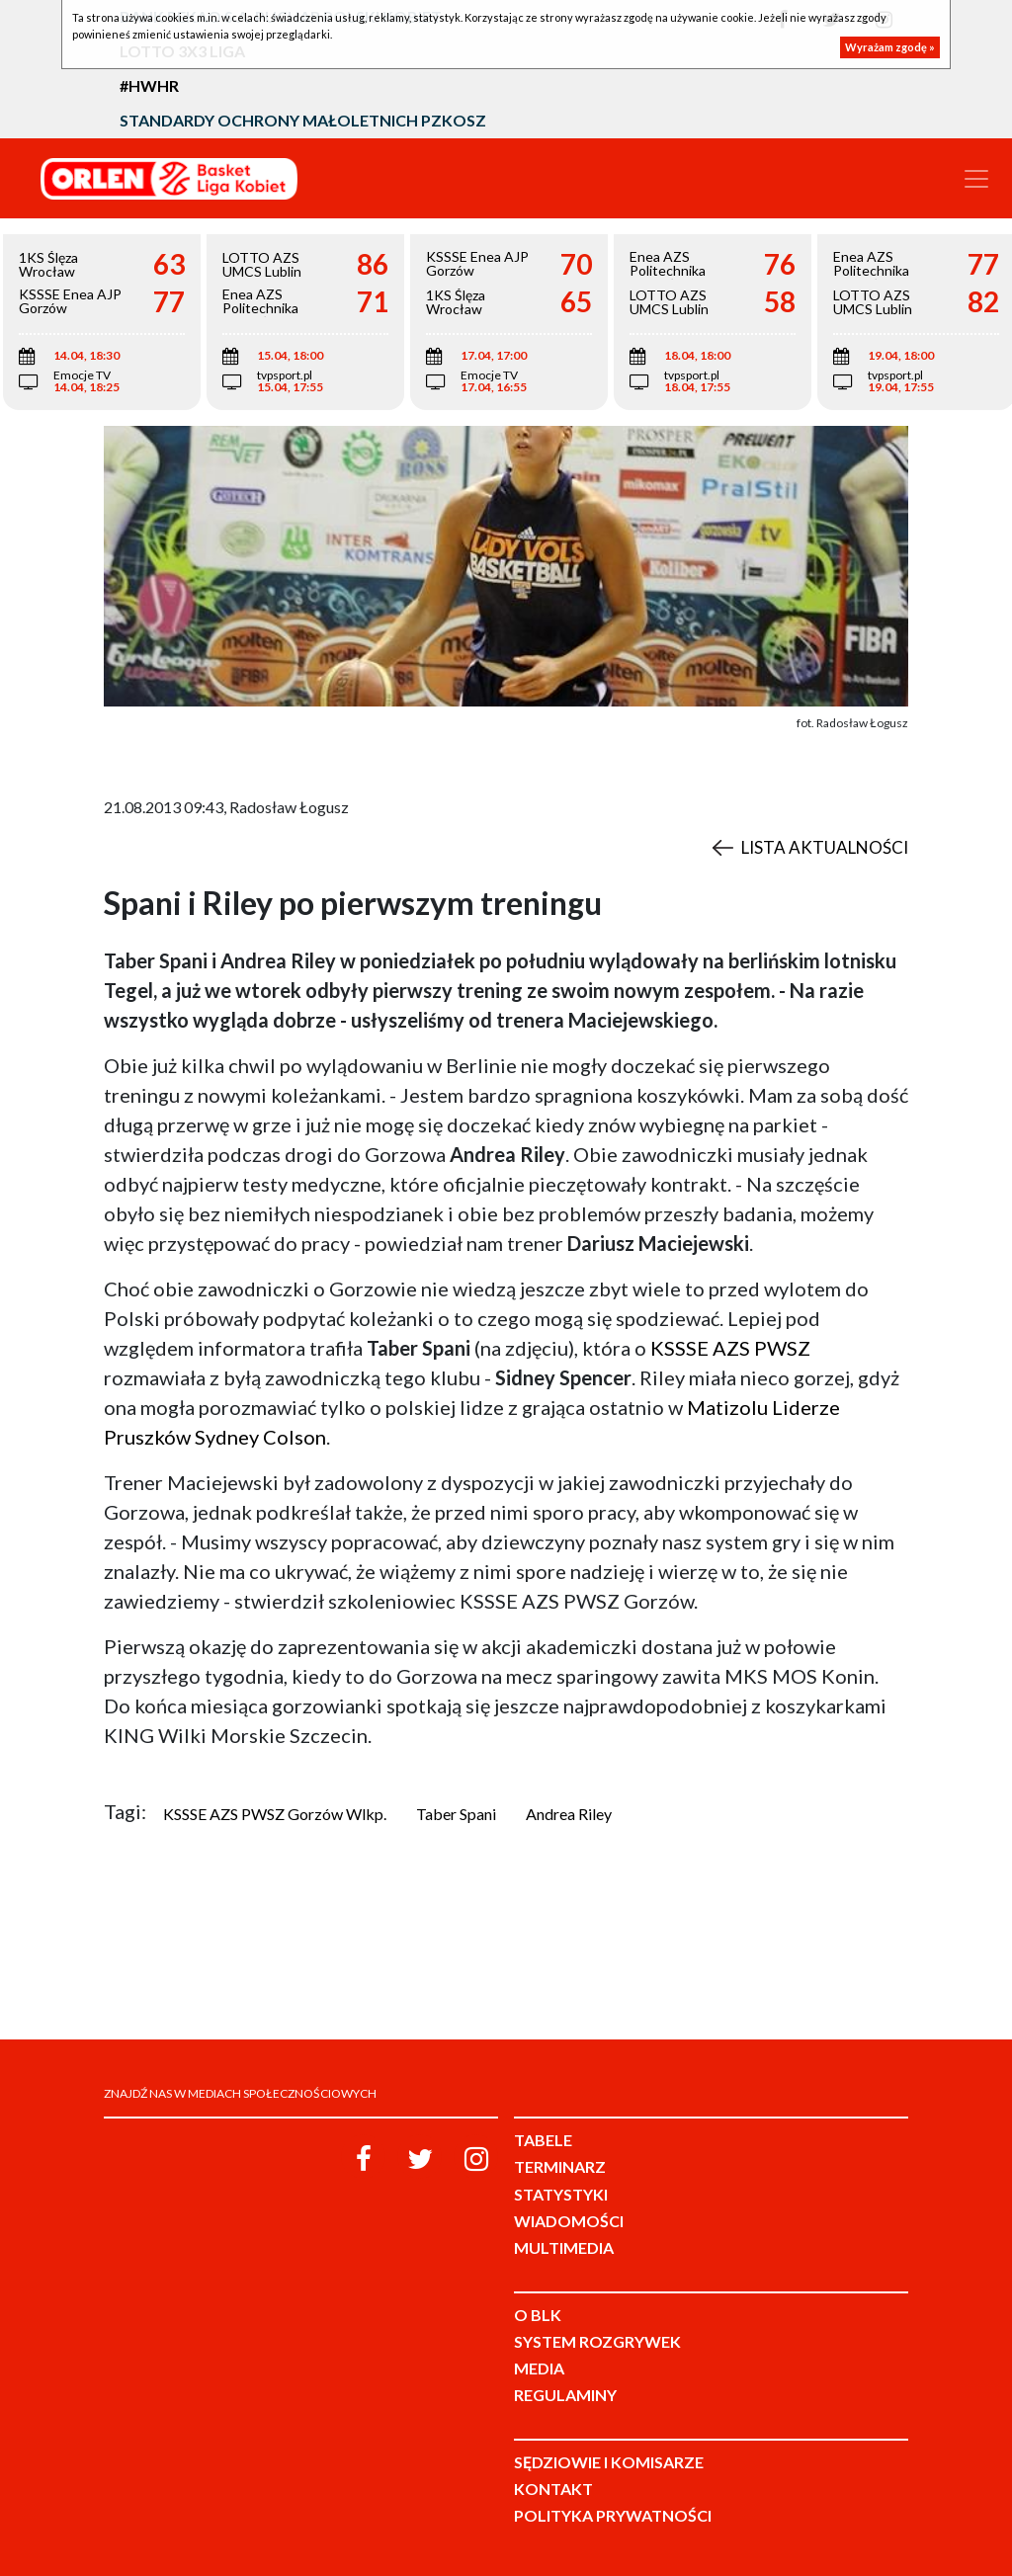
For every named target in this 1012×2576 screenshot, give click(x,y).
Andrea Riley (569, 1813)
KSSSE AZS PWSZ (730, 1348)
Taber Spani (456, 1813)
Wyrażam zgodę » (890, 47)
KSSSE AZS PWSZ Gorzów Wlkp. (274, 1813)
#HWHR (149, 85)
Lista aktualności (824, 847)
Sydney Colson (260, 1437)
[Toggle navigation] (976, 179)
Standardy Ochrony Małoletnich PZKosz (303, 120)
